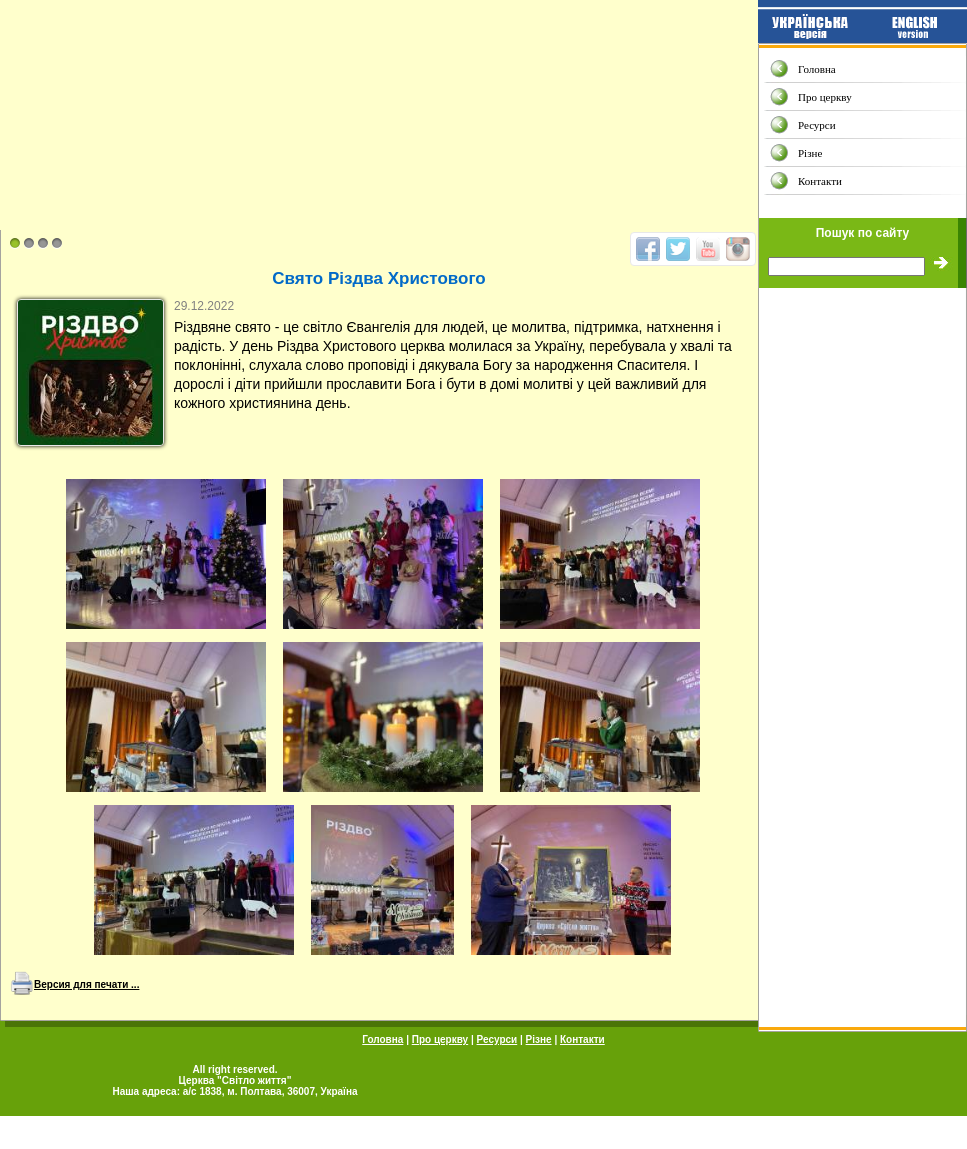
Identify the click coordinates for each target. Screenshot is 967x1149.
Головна (817, 69)
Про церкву (825, 97)
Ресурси (817, 125)
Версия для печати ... (86, 984)
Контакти (820, 181)
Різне (810, 153)
